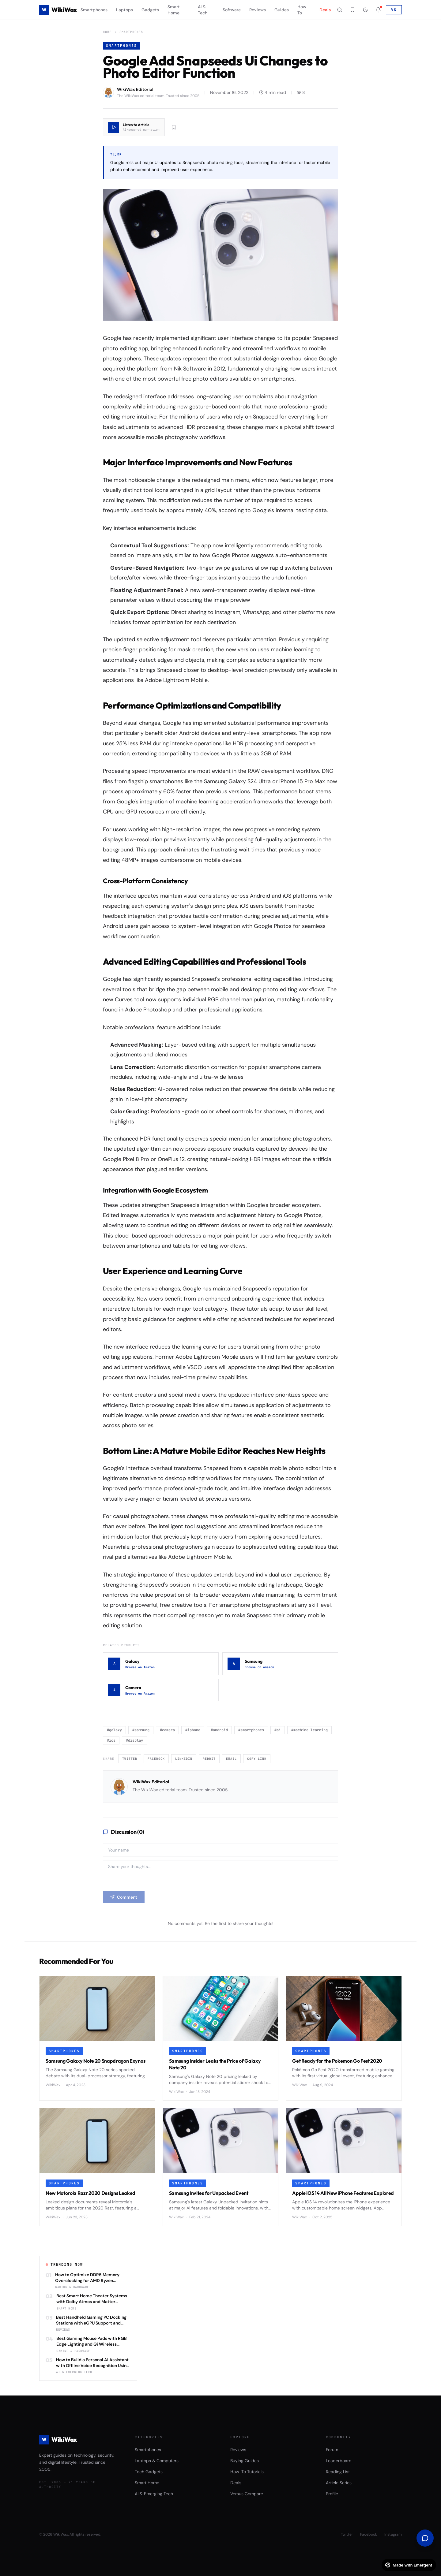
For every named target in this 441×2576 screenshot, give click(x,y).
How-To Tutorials (247, 2471)
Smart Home (174, 10)
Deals (325, 10)
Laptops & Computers (157, 2460)
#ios (111, 1740)
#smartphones (251, 1730)
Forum (332, 2449)
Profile (332, 2493)
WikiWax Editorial (151, 1782)
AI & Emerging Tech (154, 2493)
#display (134, 1740)
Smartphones (94, 10)
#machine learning (309, 1730)
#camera (167, 1730)
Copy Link (256, 1759)
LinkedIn (183, 1759)
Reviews (257, 10)
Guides (281, 10)
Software (232, 10)
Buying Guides (244, 2460)
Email (231, 1759)
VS (394, 9)
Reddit (209, 1759)
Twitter (129, 1759)
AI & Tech (202, 10)
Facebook (156, 1759)
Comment (123, 1897)
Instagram (393, 2534)
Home (107, 32)
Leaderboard (339, 2460)
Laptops (124, 10)
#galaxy (114, 1730)
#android (219, 1730)
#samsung (140, 1730)
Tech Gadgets (149, 2471)
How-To (303, 10)
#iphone (192, 1730)
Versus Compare (246, 2493)
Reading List (338, 2471)
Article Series (339, 2482)
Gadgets (150, 10)
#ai (277, 1730)
